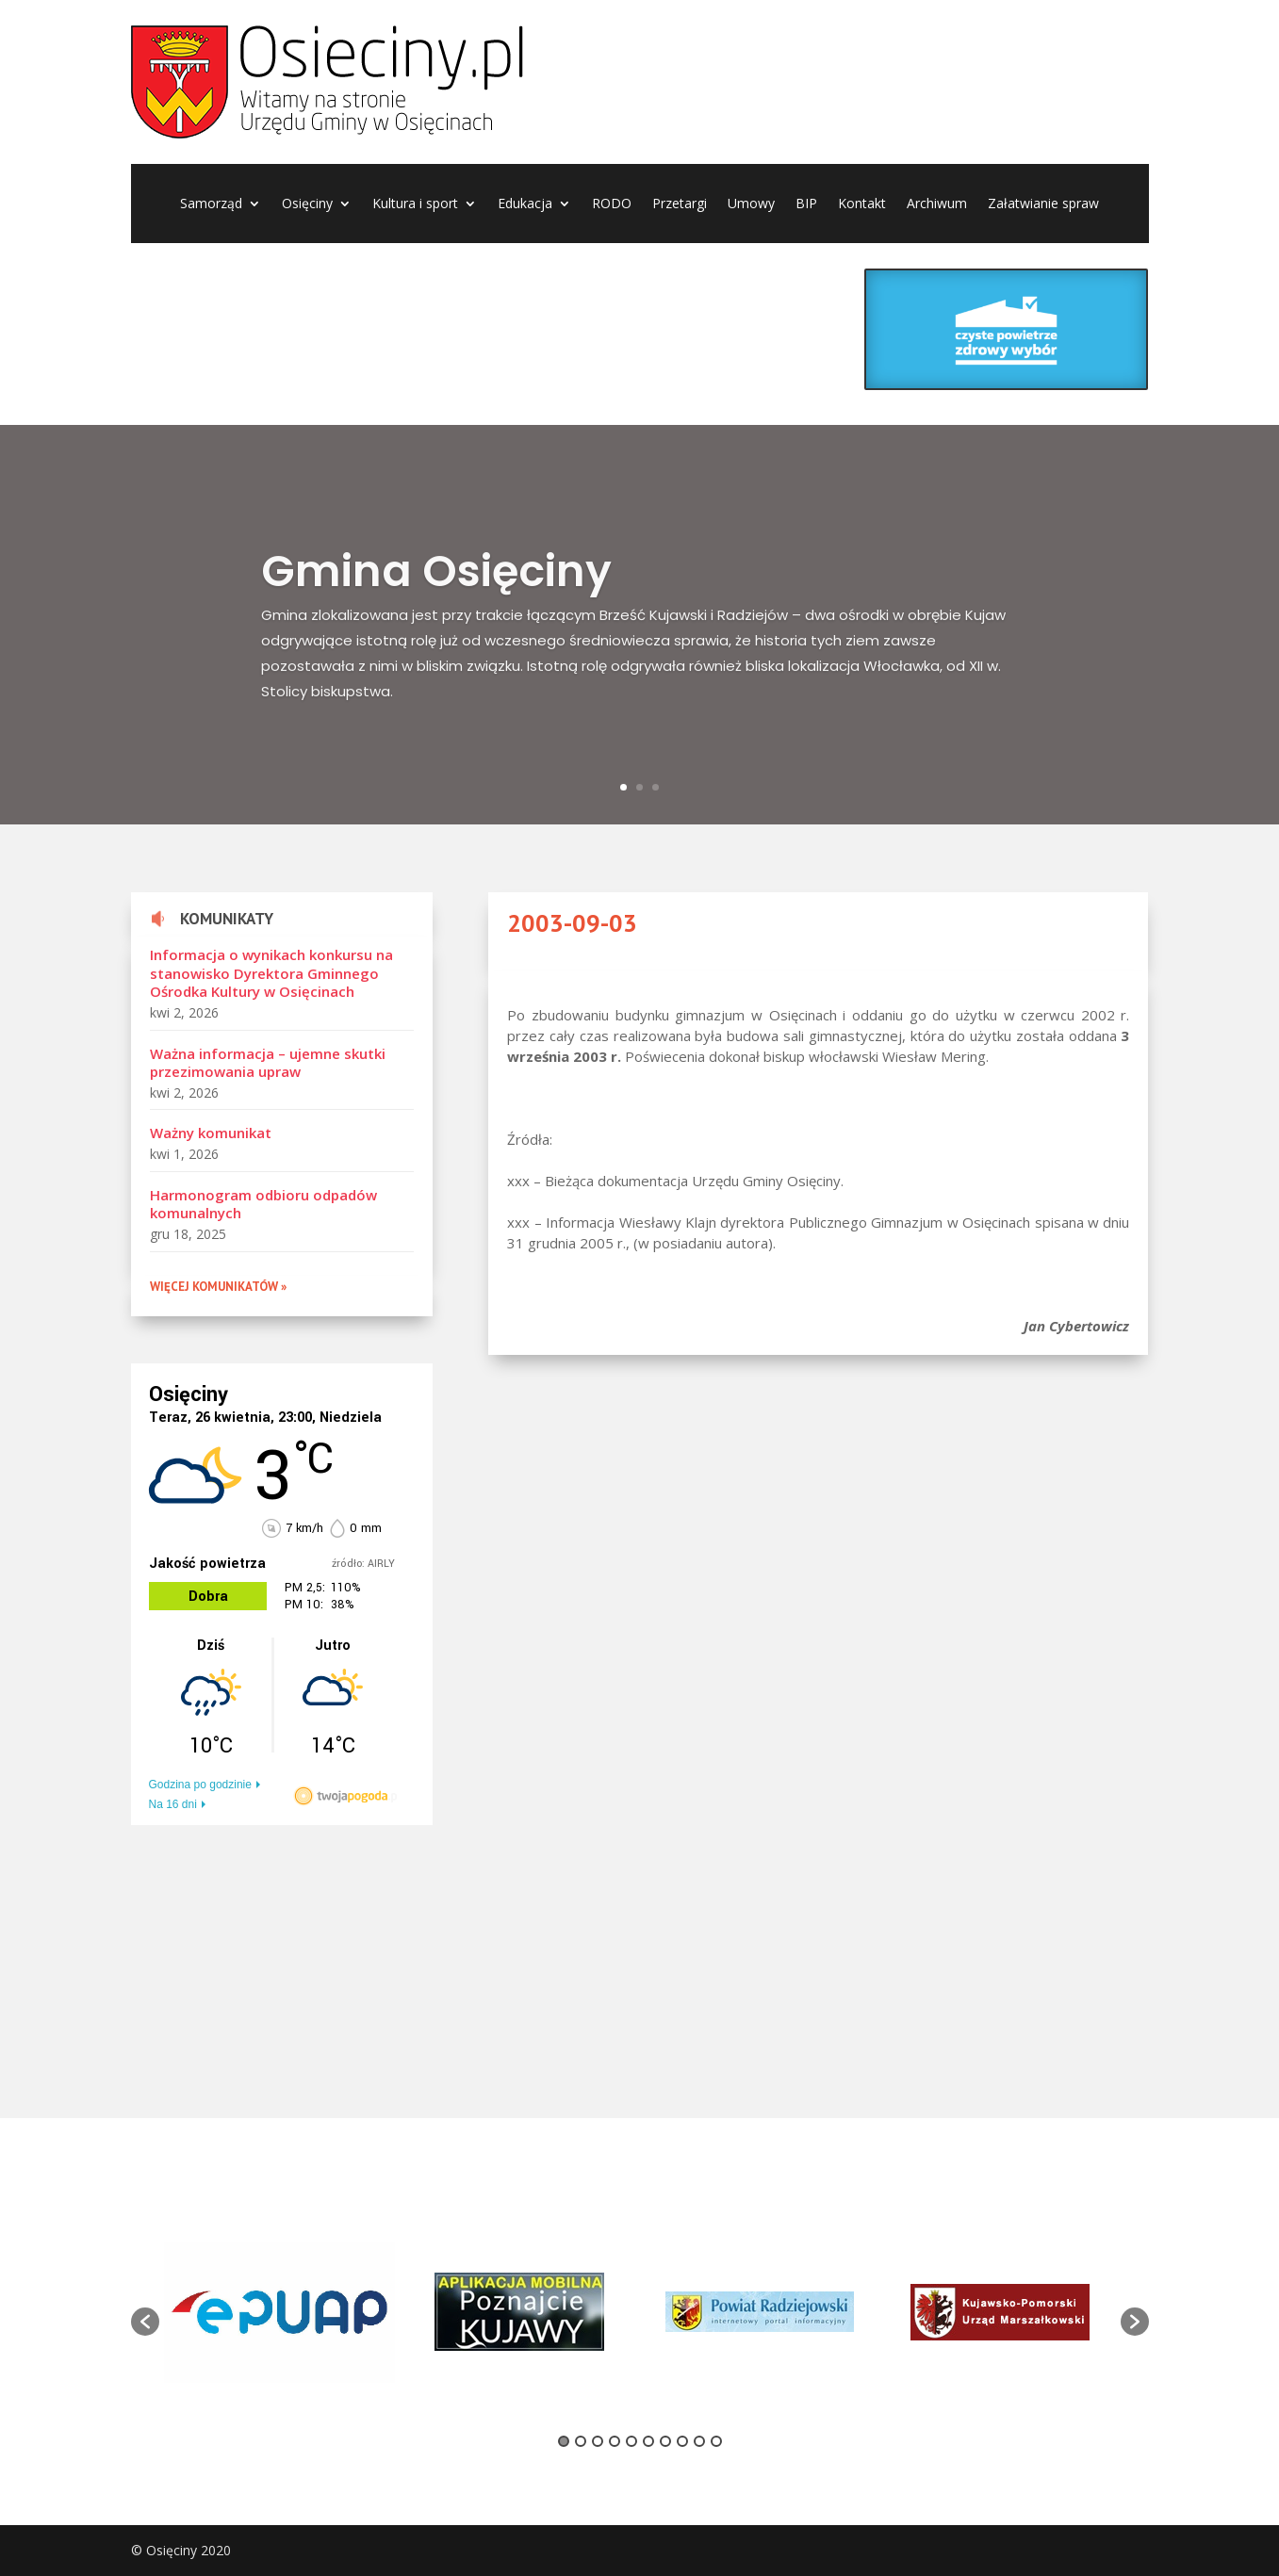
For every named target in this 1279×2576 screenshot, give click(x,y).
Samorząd (211, 204)
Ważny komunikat (210, 1132)
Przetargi (679, 204)
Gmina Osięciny (436, 595)
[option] (279, 2312)
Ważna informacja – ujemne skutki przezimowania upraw (267, 1063)
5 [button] (631, 2441)
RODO (611, 204)
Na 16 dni (173, 1804)
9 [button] (699, 2441)
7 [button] (665, 2441)
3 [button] (597, 2441)
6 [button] (648, 2441)
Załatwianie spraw (1043, 204)
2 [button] (580, 2441)
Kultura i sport (415, 204)
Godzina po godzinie (200, 1784)
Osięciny (307, 204)
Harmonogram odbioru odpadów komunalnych (263, 1204)
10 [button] (716, 2441)
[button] (145, 2321)
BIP (806, 204)
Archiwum (937, 204)
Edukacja (525, 204)
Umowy (751, 204)
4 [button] (614, 2441)
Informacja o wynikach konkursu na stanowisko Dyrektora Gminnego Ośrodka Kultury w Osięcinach (271, 973)
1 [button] (563, 2441)
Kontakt (862, 204)
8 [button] (682, 2441)
